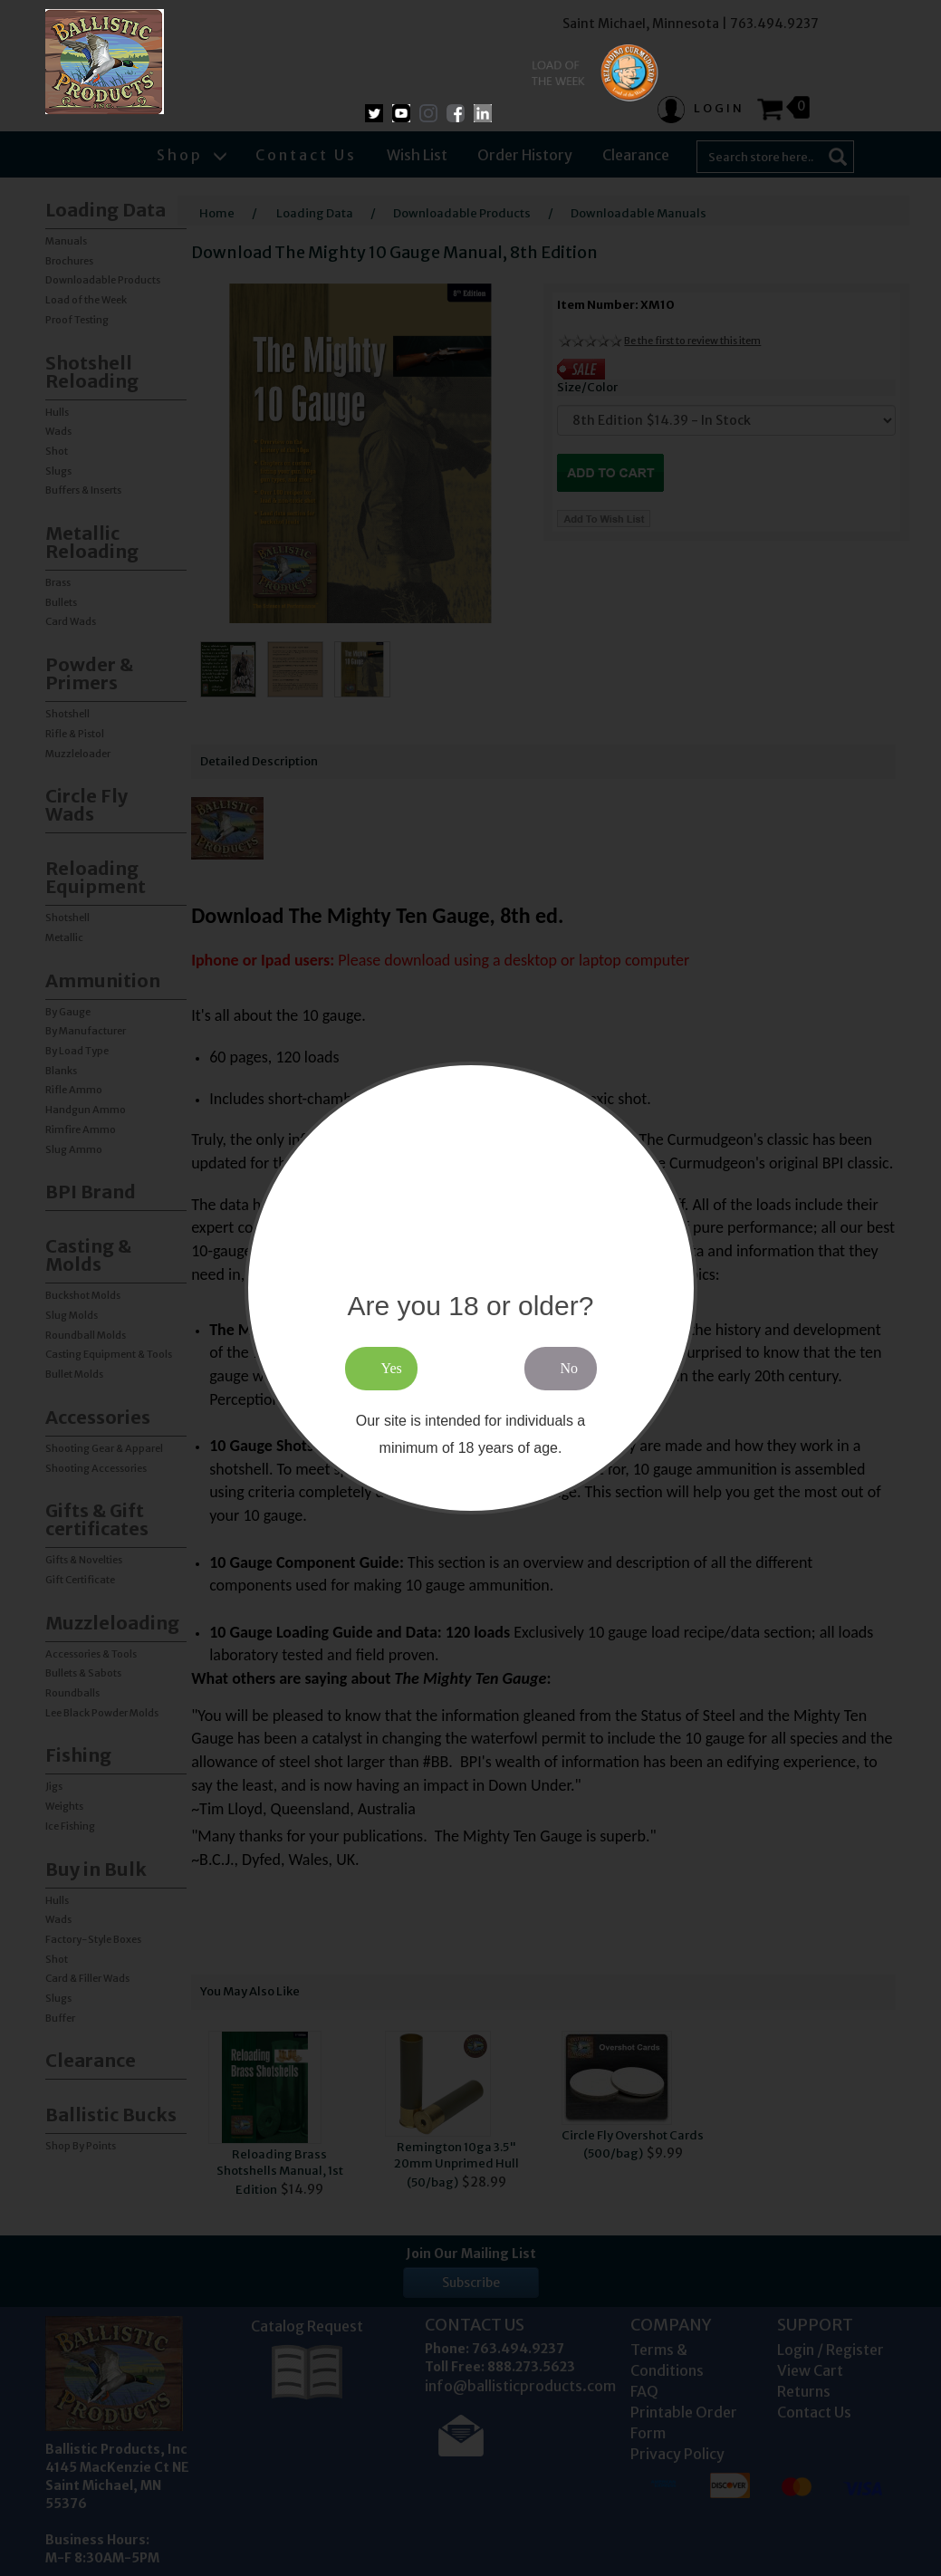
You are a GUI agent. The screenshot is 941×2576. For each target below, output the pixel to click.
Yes (391, 1368)
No (570, 1368)
